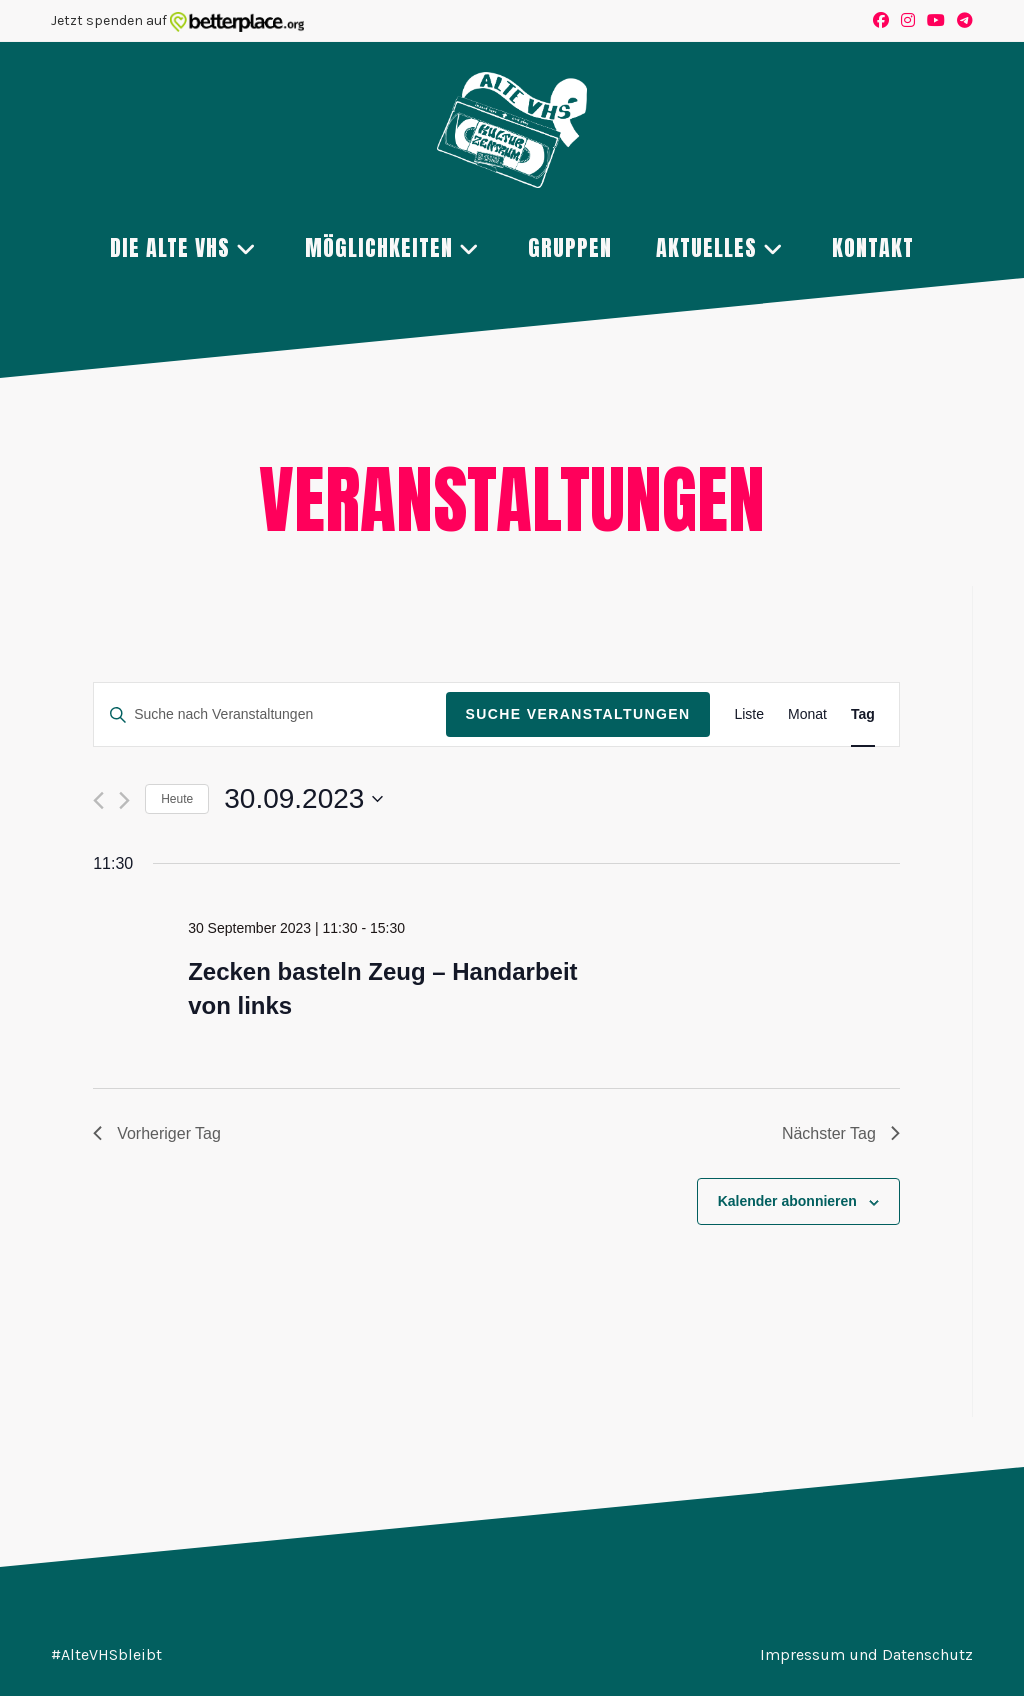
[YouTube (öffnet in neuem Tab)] (936, 21)
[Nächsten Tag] (124, 800)
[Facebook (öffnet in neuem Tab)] (881, 21)
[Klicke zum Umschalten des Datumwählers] (303, 799)
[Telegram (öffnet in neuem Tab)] (962, 21)
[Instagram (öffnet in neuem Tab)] (908, 21)
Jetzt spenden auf (177, 20)
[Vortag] (98, 800)
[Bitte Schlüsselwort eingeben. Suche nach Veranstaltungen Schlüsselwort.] (269, 714)
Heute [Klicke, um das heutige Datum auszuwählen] (177, 799)
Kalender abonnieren (787, 1201)
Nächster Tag (841, 1133)
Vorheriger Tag (157, 1133)
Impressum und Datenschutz (866, 1654)
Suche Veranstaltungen (578, 714)
